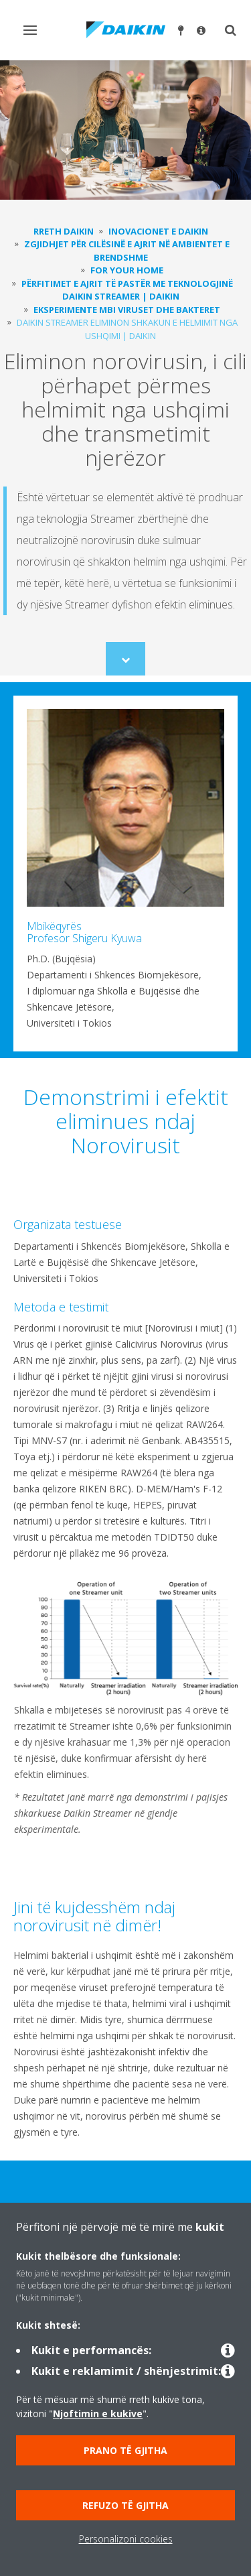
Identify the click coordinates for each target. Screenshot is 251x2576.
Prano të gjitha (125, 2450)
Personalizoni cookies (126, 2538)
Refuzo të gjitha (125, 2505)
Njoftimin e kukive (98, 2413)
